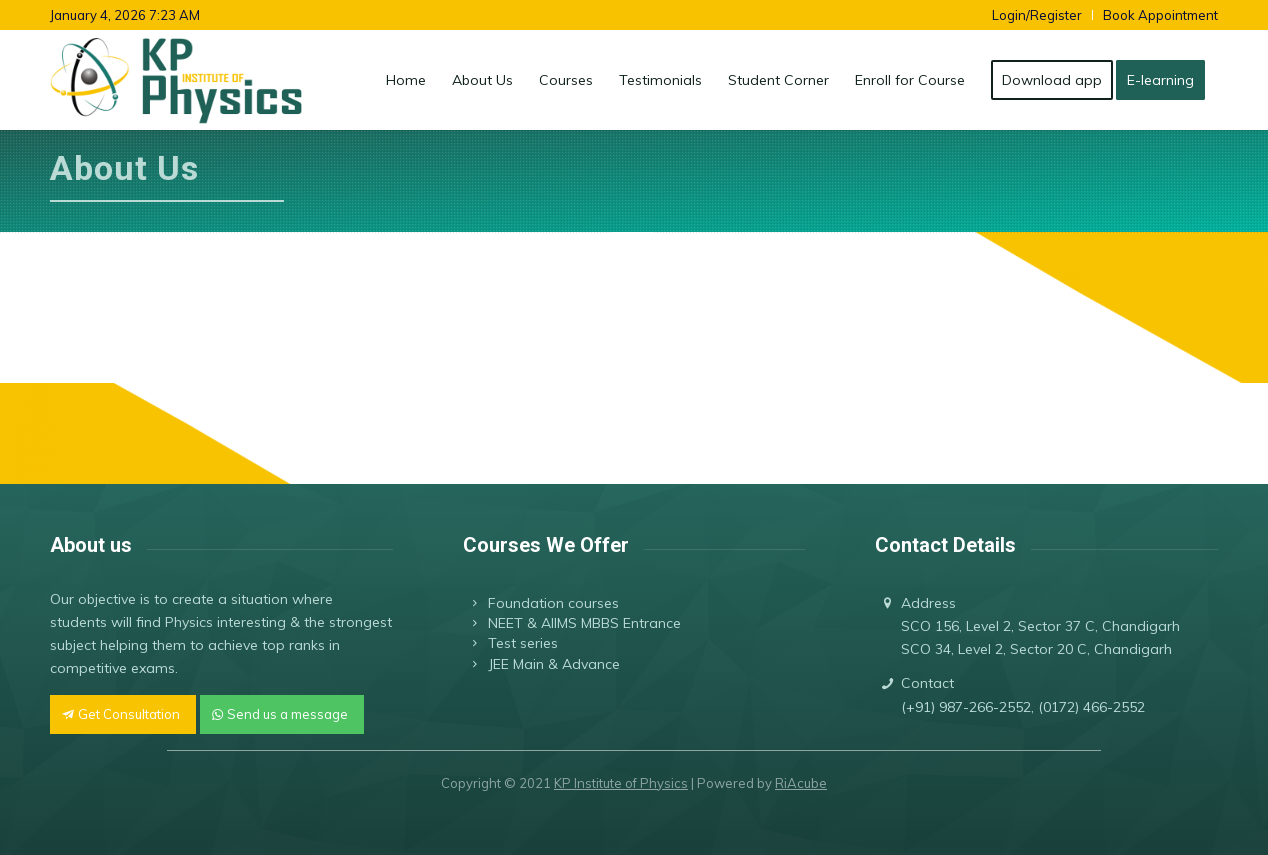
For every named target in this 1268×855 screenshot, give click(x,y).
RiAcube (801, 783)
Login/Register (1037, 15)
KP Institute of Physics (621, 783)
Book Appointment (1160, 15)
